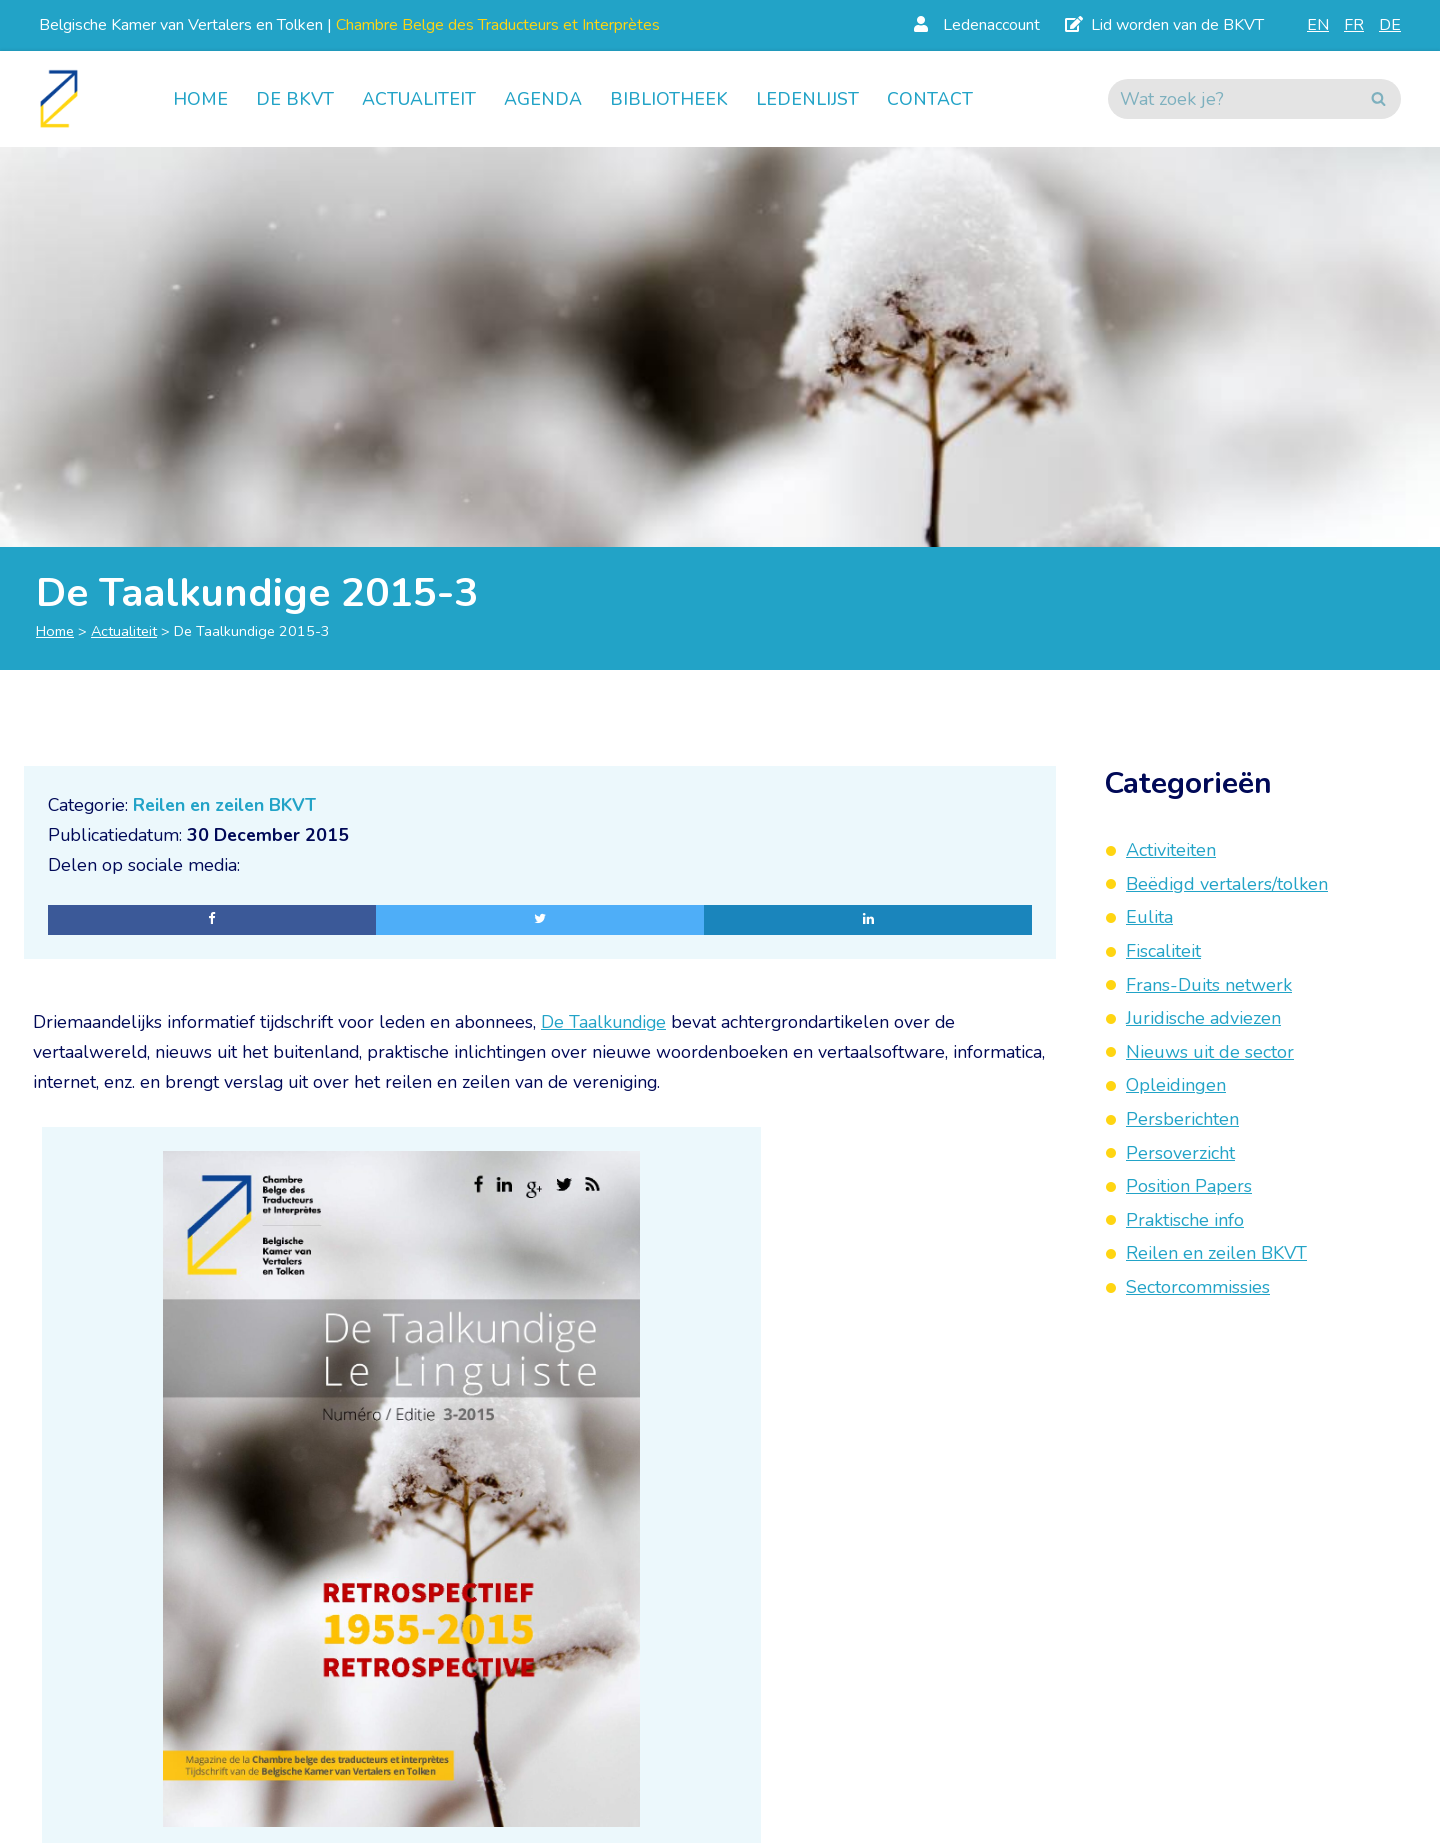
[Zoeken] (1232, 99)
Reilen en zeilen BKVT (229, 805)
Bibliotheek (669, 99)
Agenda (543, 99)
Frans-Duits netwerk (1209, 985)
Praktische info (1185, 1220)
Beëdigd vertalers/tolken (1227, 884)
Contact (930, 99)
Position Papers (1189, 1186)
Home (200, 99)
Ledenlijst (807, 99)
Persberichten (1182, 1119)
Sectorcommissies (1198, 1287)
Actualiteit (419, 99)
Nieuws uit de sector (1210, 1052)
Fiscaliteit (1163, 951)
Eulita (1149, 917)
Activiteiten (1171, 850)
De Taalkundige (610, 1023)
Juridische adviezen (1203, 1018)
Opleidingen (1176, 1085)
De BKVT (295, 99)
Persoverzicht (1180, 1153)
